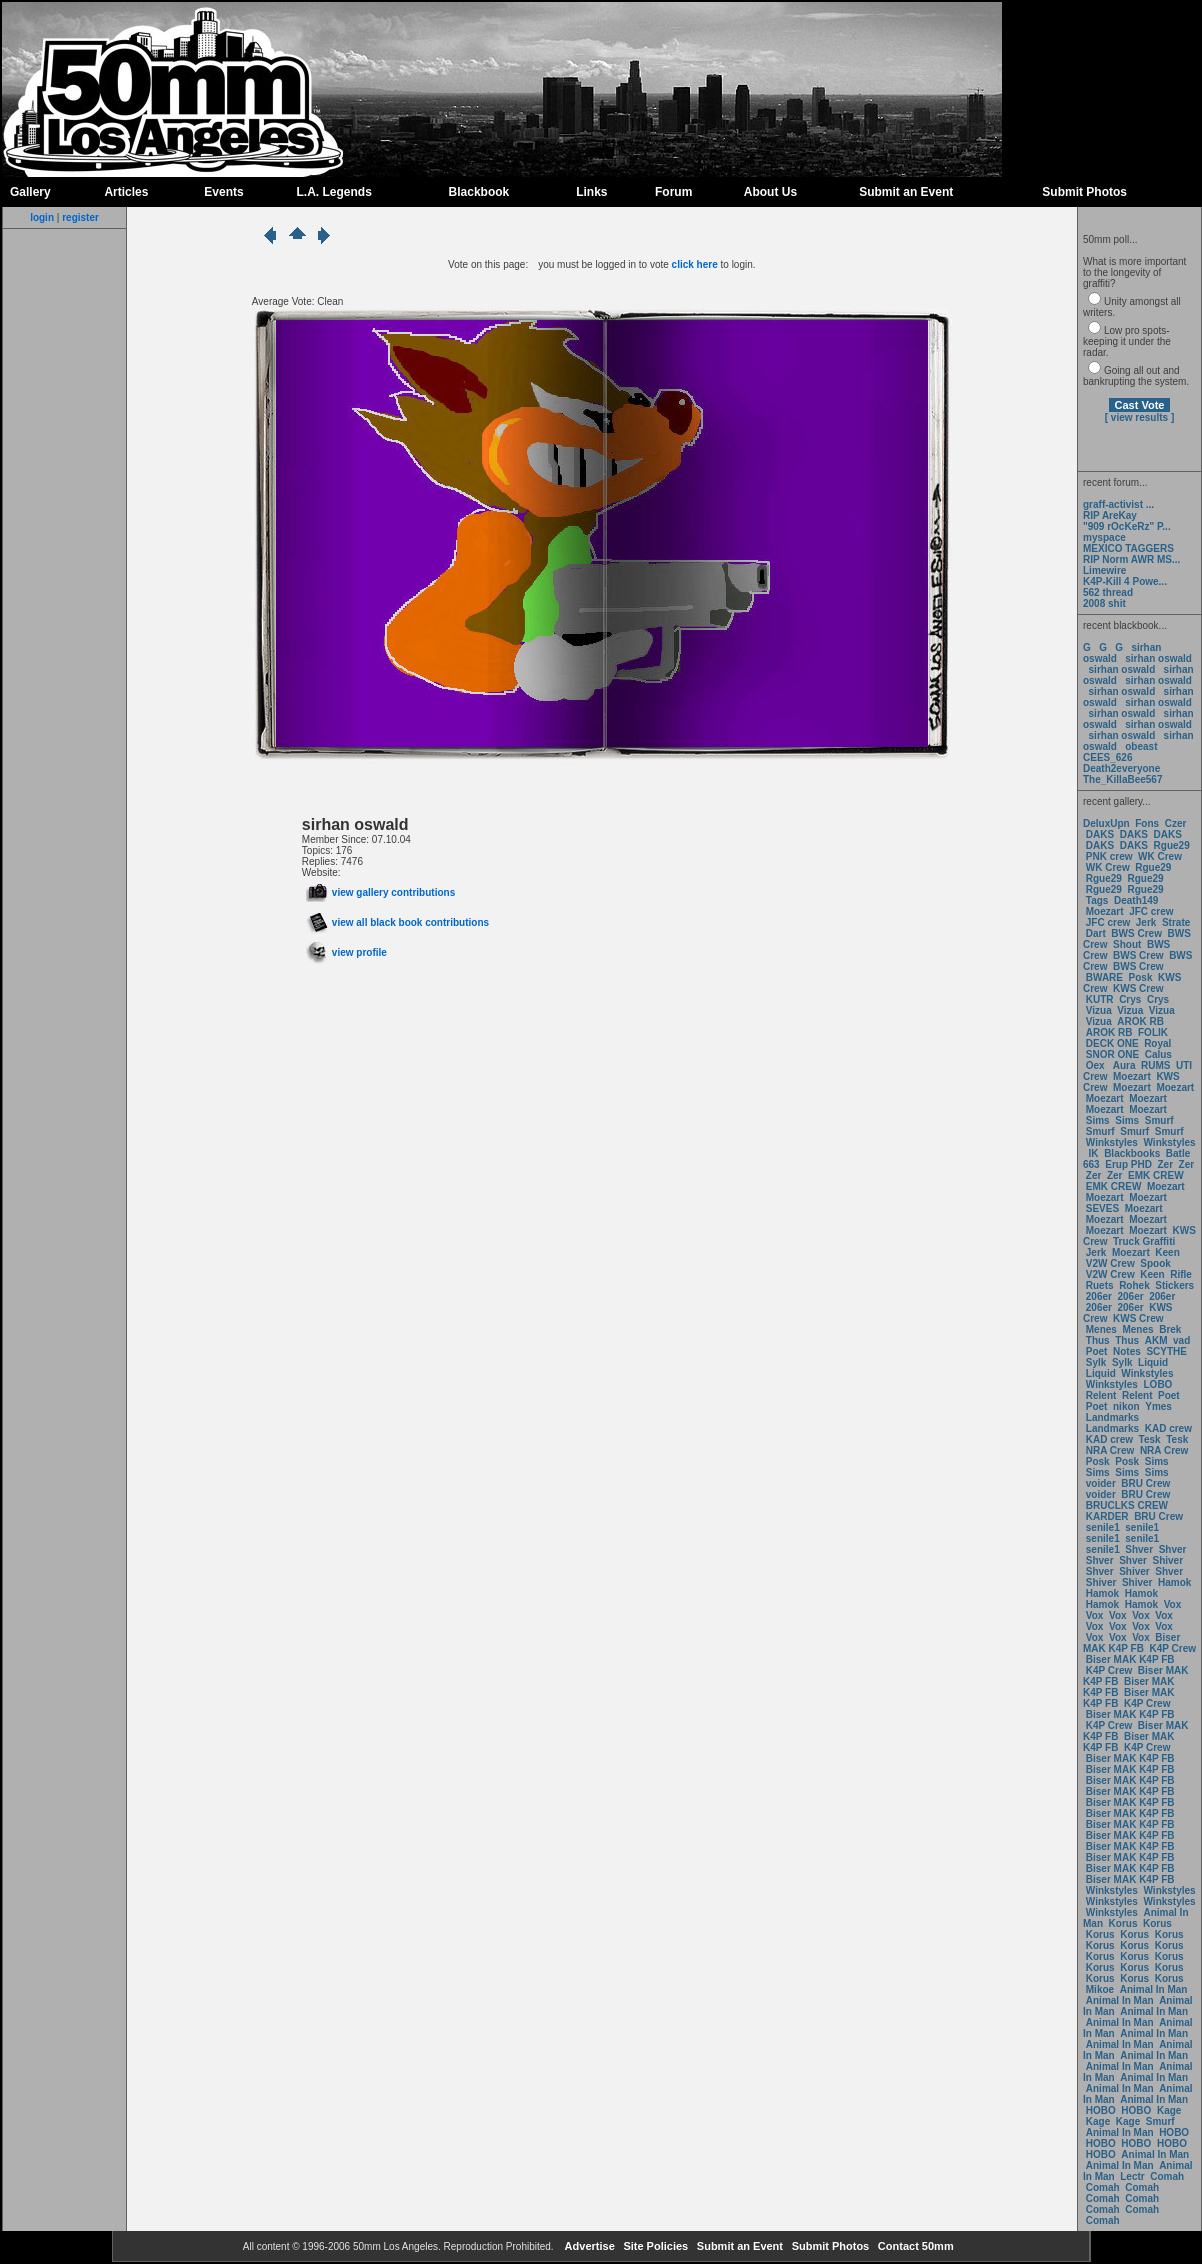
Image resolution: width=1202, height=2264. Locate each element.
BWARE (1104, 977)
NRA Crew (1110, 1450)
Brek (1170, 1329)
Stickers (1174, 1285)
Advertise (588, 2246)
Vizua (1099, 1010)
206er (1099, 1296)
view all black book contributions (397, 922)
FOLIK (1153, 1032)
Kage (1169, 2110)
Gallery (30, 192)
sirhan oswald (1158, 658)
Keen (1167, 1252)
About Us (770, 192)
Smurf (1159, 1120)
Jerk (1147, 922)
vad (1181, 1340)
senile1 (1103, 1527)
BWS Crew (1136, 933)
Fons (1147, 823)
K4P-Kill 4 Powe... (1125, 581)
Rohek (1134, 1285)
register (80, 217)
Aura (1122, 1065)
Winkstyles (1112, 1142)
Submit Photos (1084, 192)
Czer (1176, 823)
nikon (1126, 1406)
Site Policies (654, 2246)
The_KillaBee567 (1123, 779)
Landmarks (1112, 1417)
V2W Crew (1110, 1263)
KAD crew (1168, 1428)
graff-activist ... (1118, 504)
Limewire (1104, 570)
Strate (1176, 922)
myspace (1104, 537)
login (42, 217)
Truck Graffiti (1144, 1241)
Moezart (1105, 911)
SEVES (1104, 1208)
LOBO (1158, 1384)
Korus (1123, 1923)
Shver (1139, 1549)
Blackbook (479, 192)
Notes (1127, 1351)
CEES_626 (1107, 757)
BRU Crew (1145, 1483)
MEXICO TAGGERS (1128, 548)
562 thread (1108, 592)
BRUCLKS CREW (1127, 1505)
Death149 (1136, 900)
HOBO (1101, 2110)
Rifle (1181, 1274)
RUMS (1157, 1065)
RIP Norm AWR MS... (1131, 559)
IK (1092, 1153)
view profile (346, 952)
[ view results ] (1139, 417)
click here (695, 264)
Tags (1097, 900)
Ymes (1158, 1406)
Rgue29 (1172, 845)
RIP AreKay (1110, 515)
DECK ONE (1114, 1043)
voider (1102, 1483)
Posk (1141, 977)
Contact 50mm (914, 2246)
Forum (673, 192)
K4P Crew (1173, 1648)
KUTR (1100, 999)
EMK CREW (1156, 1175)
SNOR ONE (1112, 1054)
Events (223, 192)
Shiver (1168, 1560)
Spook (1155, 1263)
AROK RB (1140, 1021)
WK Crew (1160, 856)
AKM (1156, 1340)
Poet (1097, 1351)
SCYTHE (1166, 1351)
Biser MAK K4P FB (1131, 1643)
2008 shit (1104, 603)
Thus (1098, 1340)
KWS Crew (1138, 988)
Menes (1101, 1329)
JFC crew (1151, 911)
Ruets (1100, 1285)
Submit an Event (906, 192)
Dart (1096, 933)
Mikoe (1100, 1989)
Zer (1165, 1164)
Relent (1101, 1395)
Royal (1157, 1043)
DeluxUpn (1106, 823)
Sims (1098, 1120)
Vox (1173, 1604)
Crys (1130, 999)
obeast (1141, 746)
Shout (1127, 944)
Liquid (1153, 1362)
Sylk (1096, 1362)
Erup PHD (1128, 1164)
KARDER (1107, 1516)
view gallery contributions (380, 892)
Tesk (1150, 1439)
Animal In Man (1154, 1989)
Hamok (1174, 1582)
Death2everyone (1121, 768)
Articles (126, 192)
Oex (1095, 1065)
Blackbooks (1132, 1153)
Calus (1158, 1054)
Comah (1167, 2176)
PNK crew (1109, 856)
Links (591, 192)
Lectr (1132, 2176)
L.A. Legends (333, 192)
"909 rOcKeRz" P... (1127, 526)
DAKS (1100, 834)
